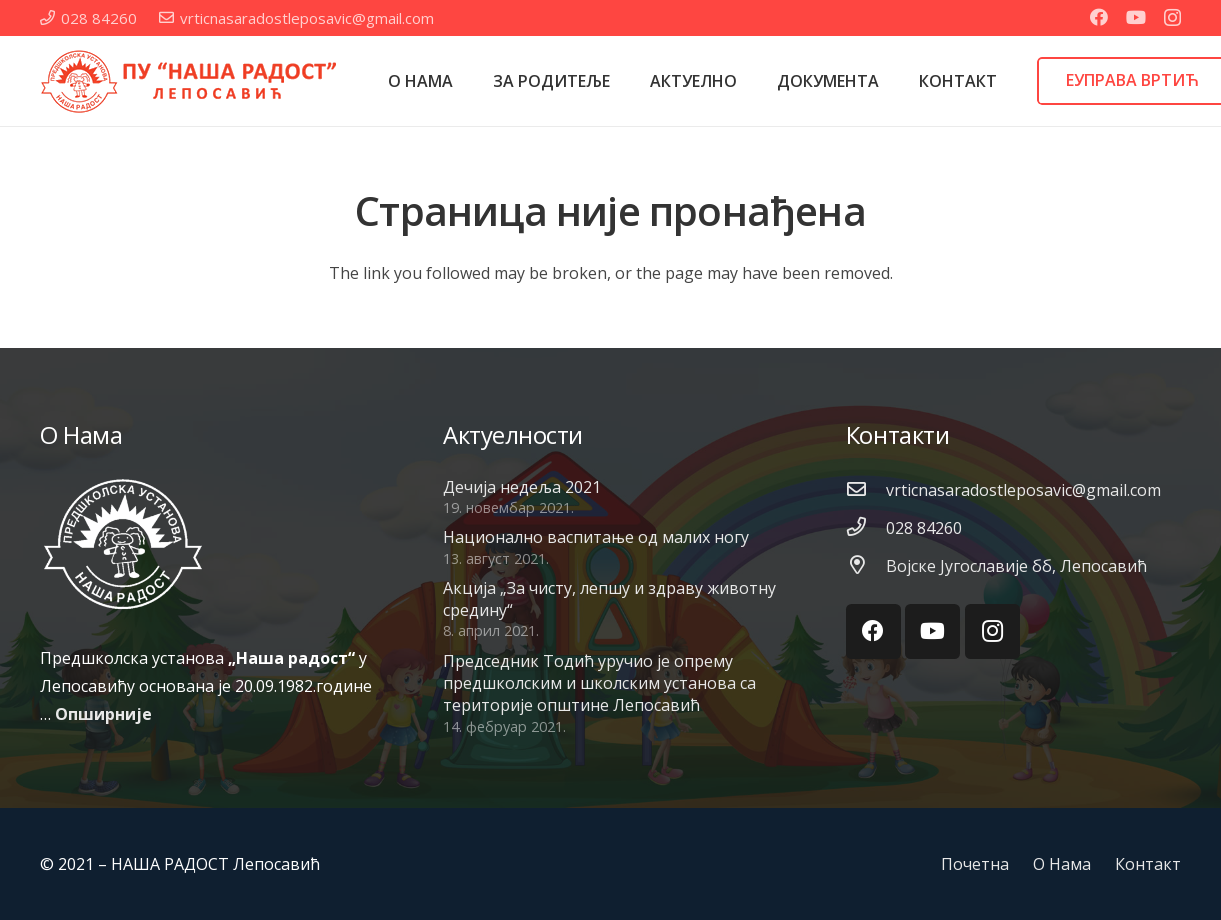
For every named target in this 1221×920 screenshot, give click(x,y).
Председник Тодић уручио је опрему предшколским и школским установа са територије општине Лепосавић (599, 683)
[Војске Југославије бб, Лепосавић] (866, 566)
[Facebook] (1099, 17)
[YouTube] (1136, 17)
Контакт (1148, 864)
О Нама (1062, 864)
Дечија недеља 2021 (522, 487)
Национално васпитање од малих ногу (596, 537)
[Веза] (190, 81)
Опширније (103, 714)
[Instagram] (1172, 18)
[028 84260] (866, 528)
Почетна (975, 864)
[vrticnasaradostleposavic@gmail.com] (866, 490)
